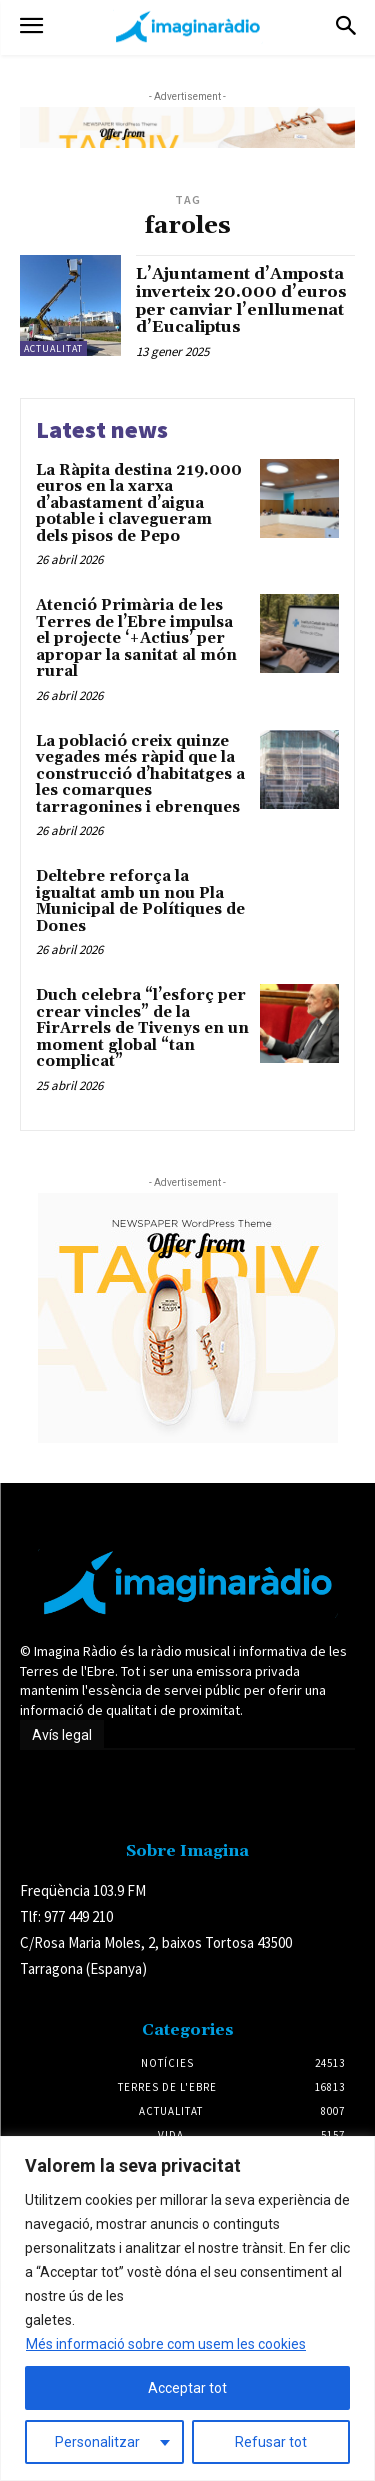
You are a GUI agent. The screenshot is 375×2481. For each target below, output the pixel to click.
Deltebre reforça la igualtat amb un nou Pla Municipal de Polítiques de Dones (140, 901)
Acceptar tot (187, 2388)
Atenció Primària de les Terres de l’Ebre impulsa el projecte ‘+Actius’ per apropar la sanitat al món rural (136, 638)
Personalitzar (97, 2442)
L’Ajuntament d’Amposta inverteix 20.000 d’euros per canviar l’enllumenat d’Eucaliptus (241, 300)
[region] (187, 2308)
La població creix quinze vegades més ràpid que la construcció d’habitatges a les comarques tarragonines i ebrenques (140, 774)
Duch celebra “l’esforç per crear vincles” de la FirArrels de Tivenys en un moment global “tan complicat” (142, 1028)
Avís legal (62, 1735)
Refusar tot (271, 2442)
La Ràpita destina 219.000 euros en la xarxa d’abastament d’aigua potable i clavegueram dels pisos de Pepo (139, 503)
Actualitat (53, 348)
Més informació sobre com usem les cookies (166, 2344)
